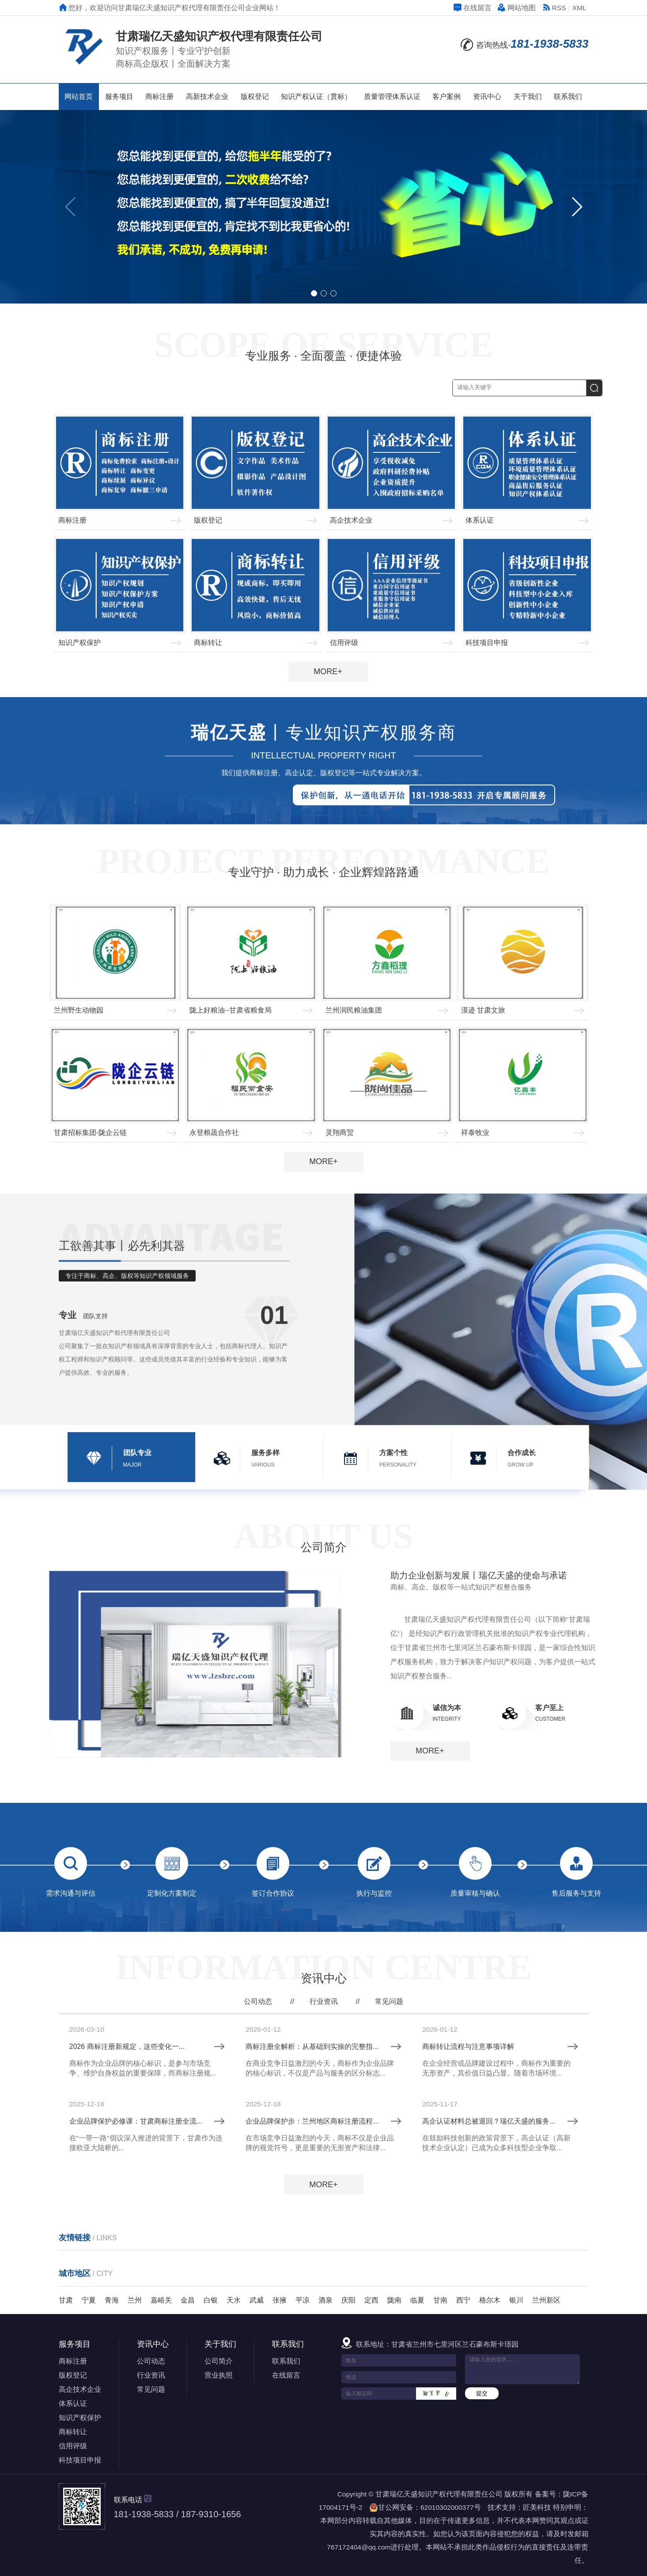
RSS (554, 7)
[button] (577, 206)
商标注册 (159, 96)
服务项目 (119, 96)
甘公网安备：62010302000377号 (425, 2507)
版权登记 (255, 96)
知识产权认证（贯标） (316, 96)
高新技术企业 (207, 96)
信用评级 (73, 2446)
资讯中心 (487, 96)
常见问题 (389, 2246)
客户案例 (446, 96)
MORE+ (328, 671)
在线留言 (473, 7)
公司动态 (258, 2246)
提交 (482, 2393)
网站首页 (78, 96)
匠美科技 (537, 2507)
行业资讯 (324, 2246)
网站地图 (517, 7)
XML (579, 7)
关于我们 (528, 96)
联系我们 (568, 96)
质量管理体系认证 (392, 96)
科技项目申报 (80, 2460)
